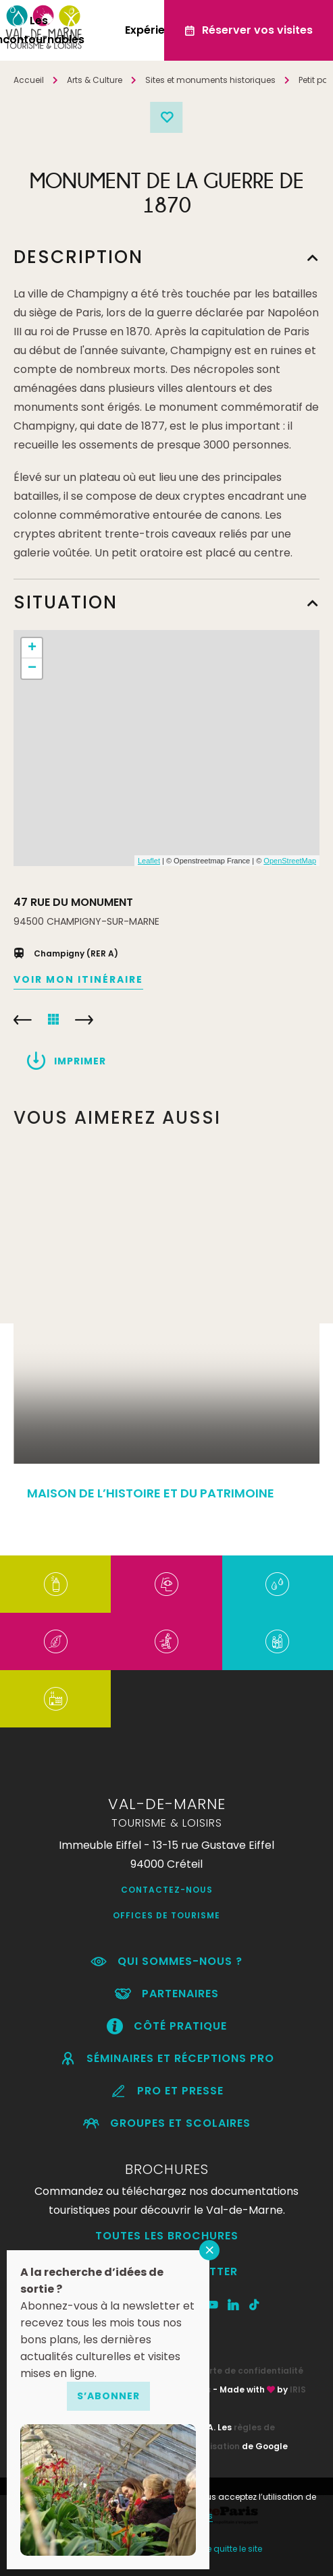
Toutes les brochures (166, 2235)
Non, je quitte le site (223, 2548)
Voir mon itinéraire (78, 979)
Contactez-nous (167, 1889)
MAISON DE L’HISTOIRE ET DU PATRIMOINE (150, 1493)
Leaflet (149, 861)
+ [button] (32, 648)
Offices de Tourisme (166, 1915)
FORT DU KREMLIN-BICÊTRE (84, 1020)
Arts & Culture (94, 80)
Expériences (158, 30)
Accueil (29, 80)
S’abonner (108, 2396)
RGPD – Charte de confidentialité (230, 2370)
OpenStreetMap (289, 861)
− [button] (32, 668)
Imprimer (80, 1061)
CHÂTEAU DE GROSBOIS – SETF (23, 1020)
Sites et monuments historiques (210, 80)
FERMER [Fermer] (209, 2250)
